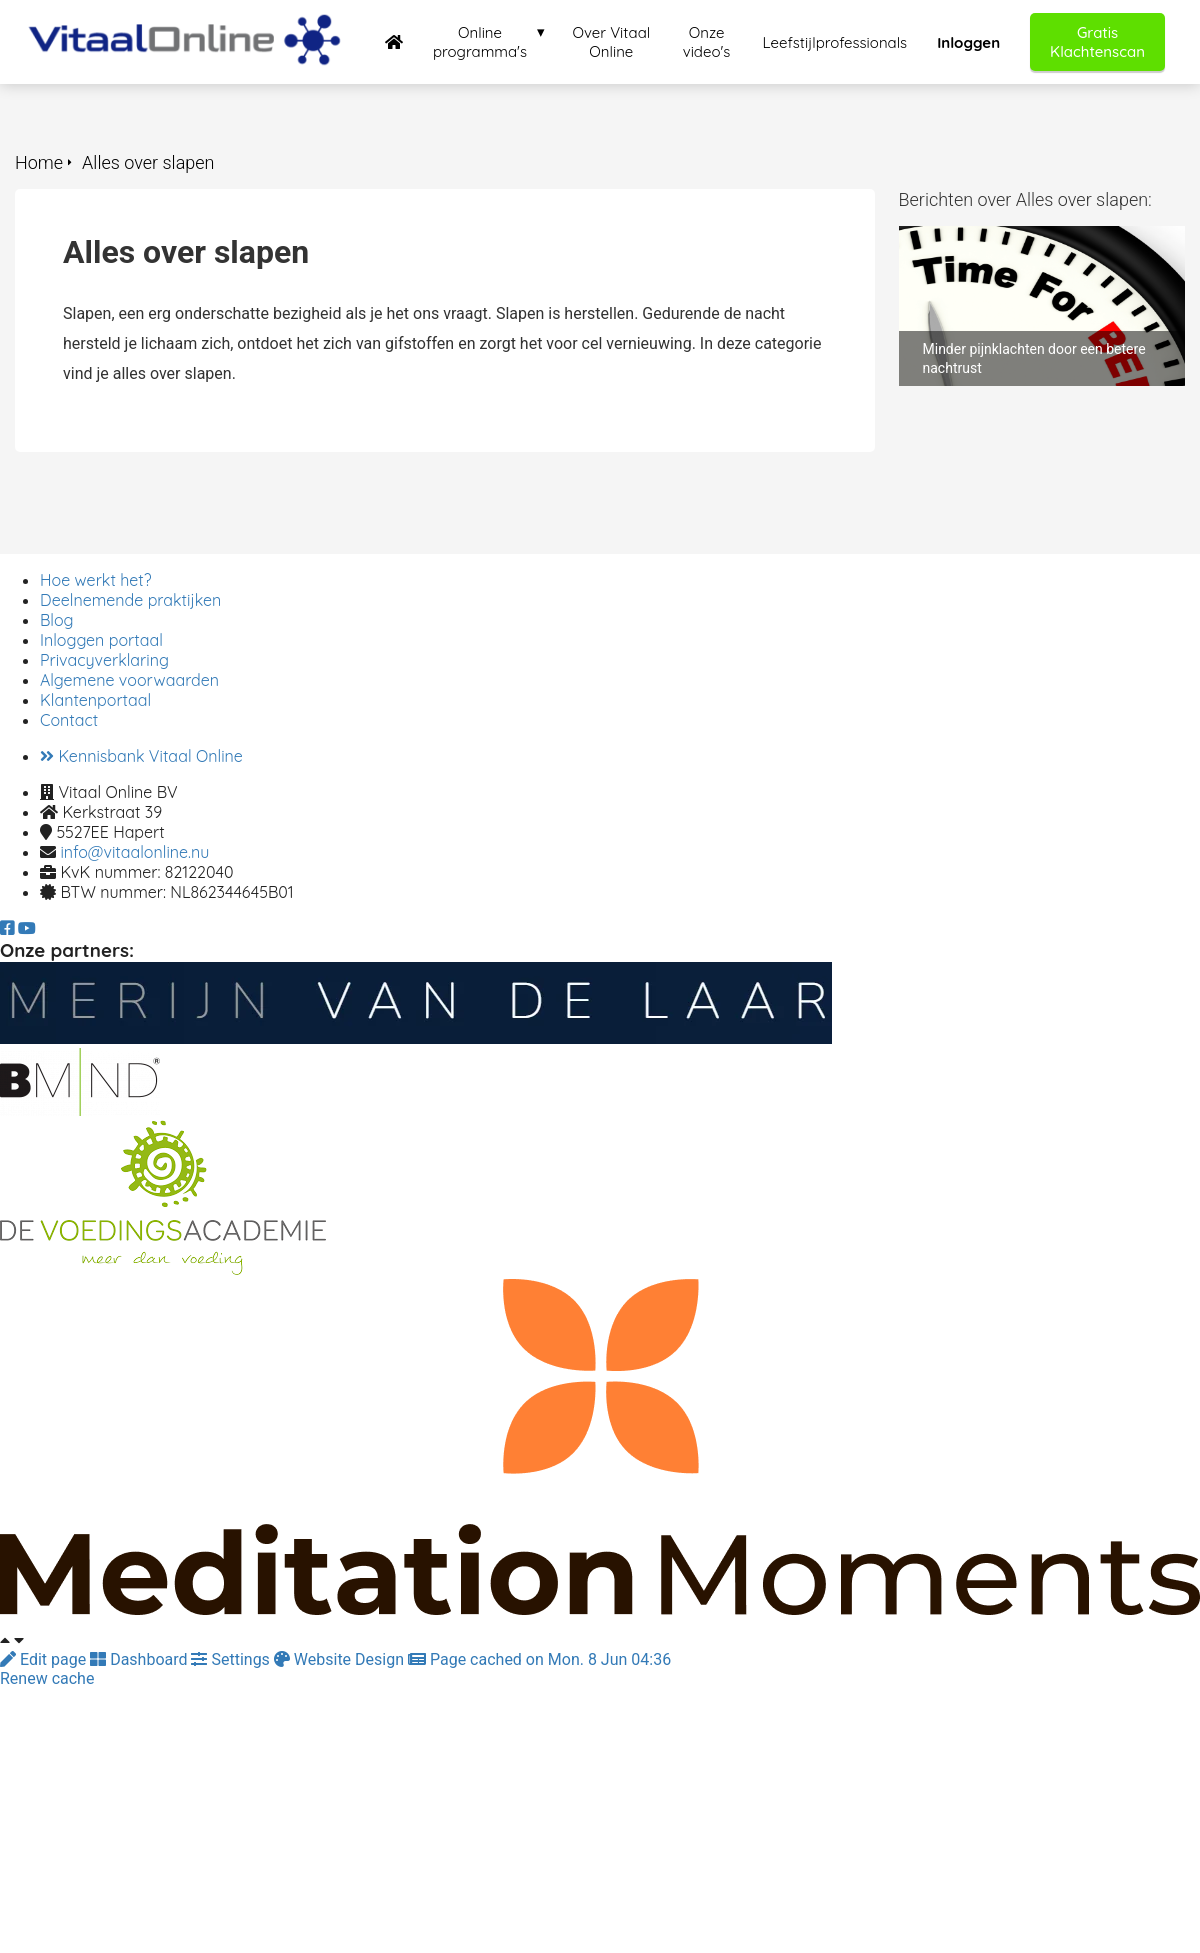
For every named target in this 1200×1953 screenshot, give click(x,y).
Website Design (341, 1659)
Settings (232, 1659)
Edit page (45, 1659)
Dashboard (140, 1659)
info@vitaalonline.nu (134, 852)
